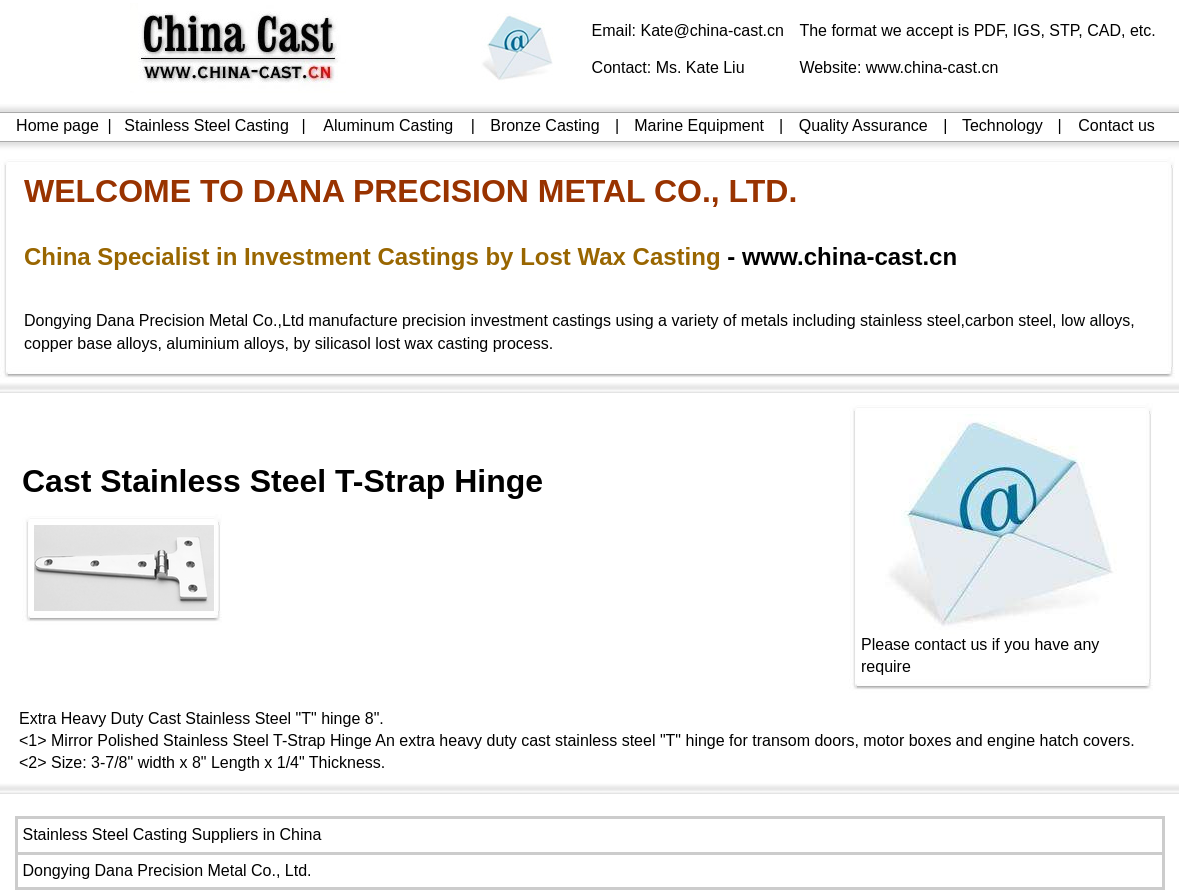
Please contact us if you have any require (1003, 647)
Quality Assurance (863, 125)
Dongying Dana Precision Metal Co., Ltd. (167, 870)
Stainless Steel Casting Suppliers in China (172, 834)
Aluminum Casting (388, 125)
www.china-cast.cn (932, 67)
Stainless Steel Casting (206, 125)
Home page (57, 125)
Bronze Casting (544, 125)
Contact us (1116, 125)
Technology (1002, 125)
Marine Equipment (699, 125)
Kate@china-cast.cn (712, 30)
